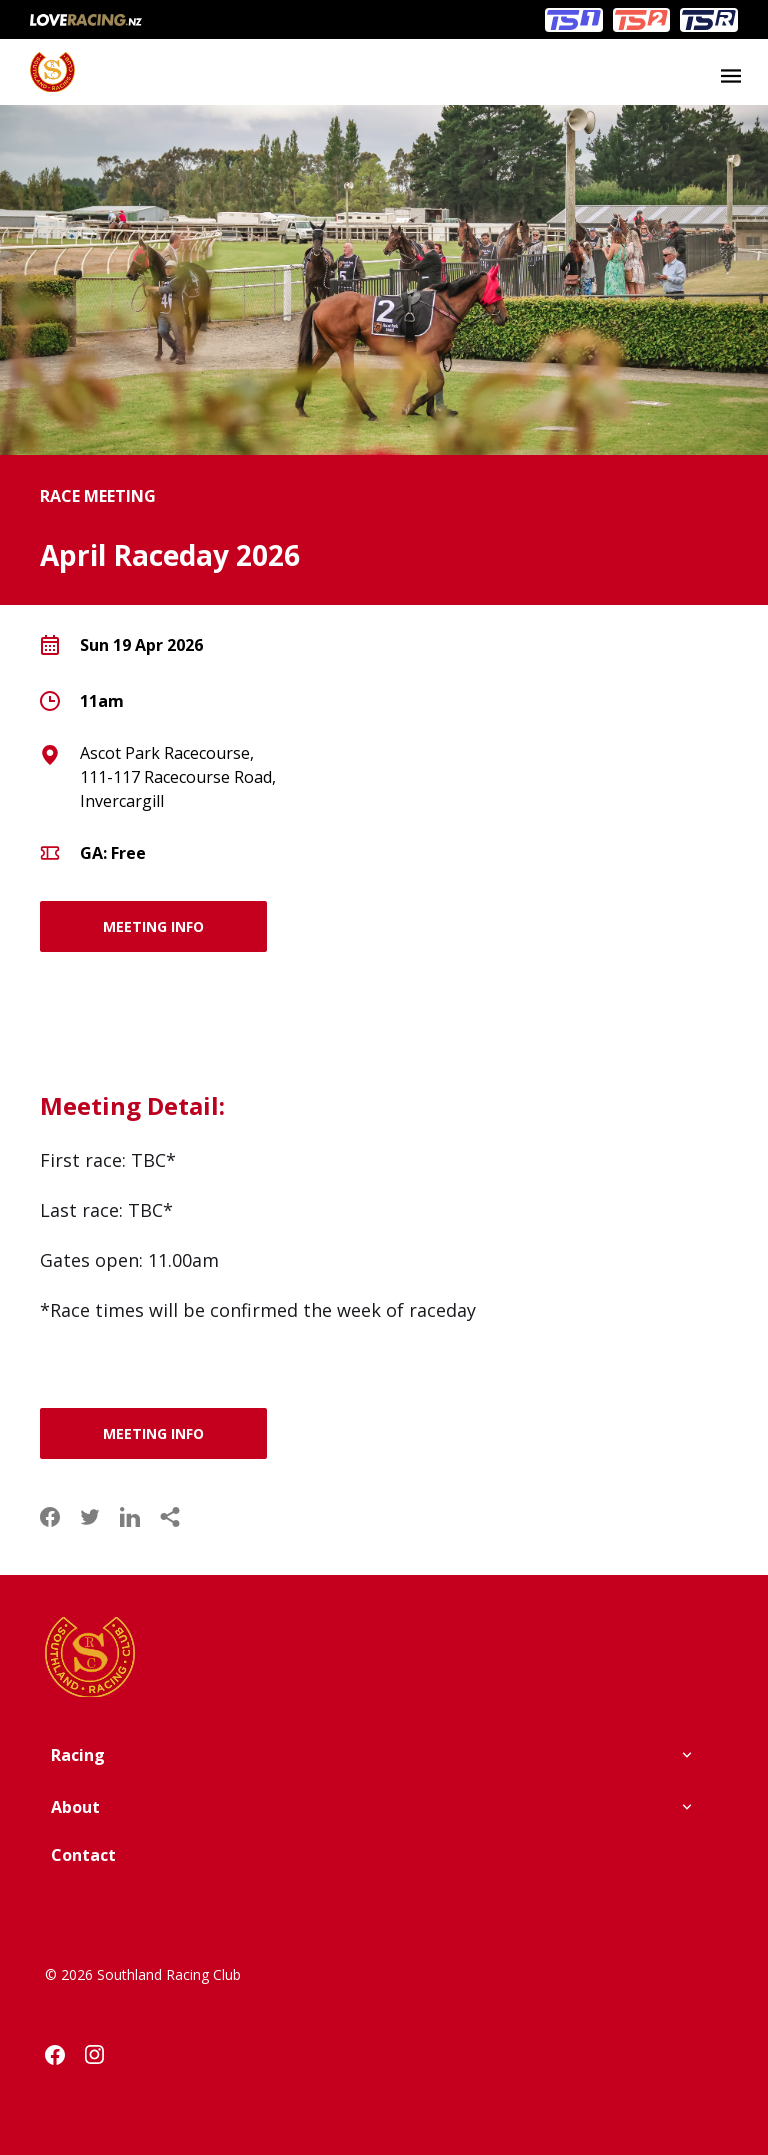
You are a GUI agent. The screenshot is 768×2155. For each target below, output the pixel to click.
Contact (83, 1855)
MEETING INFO (153, 926)
